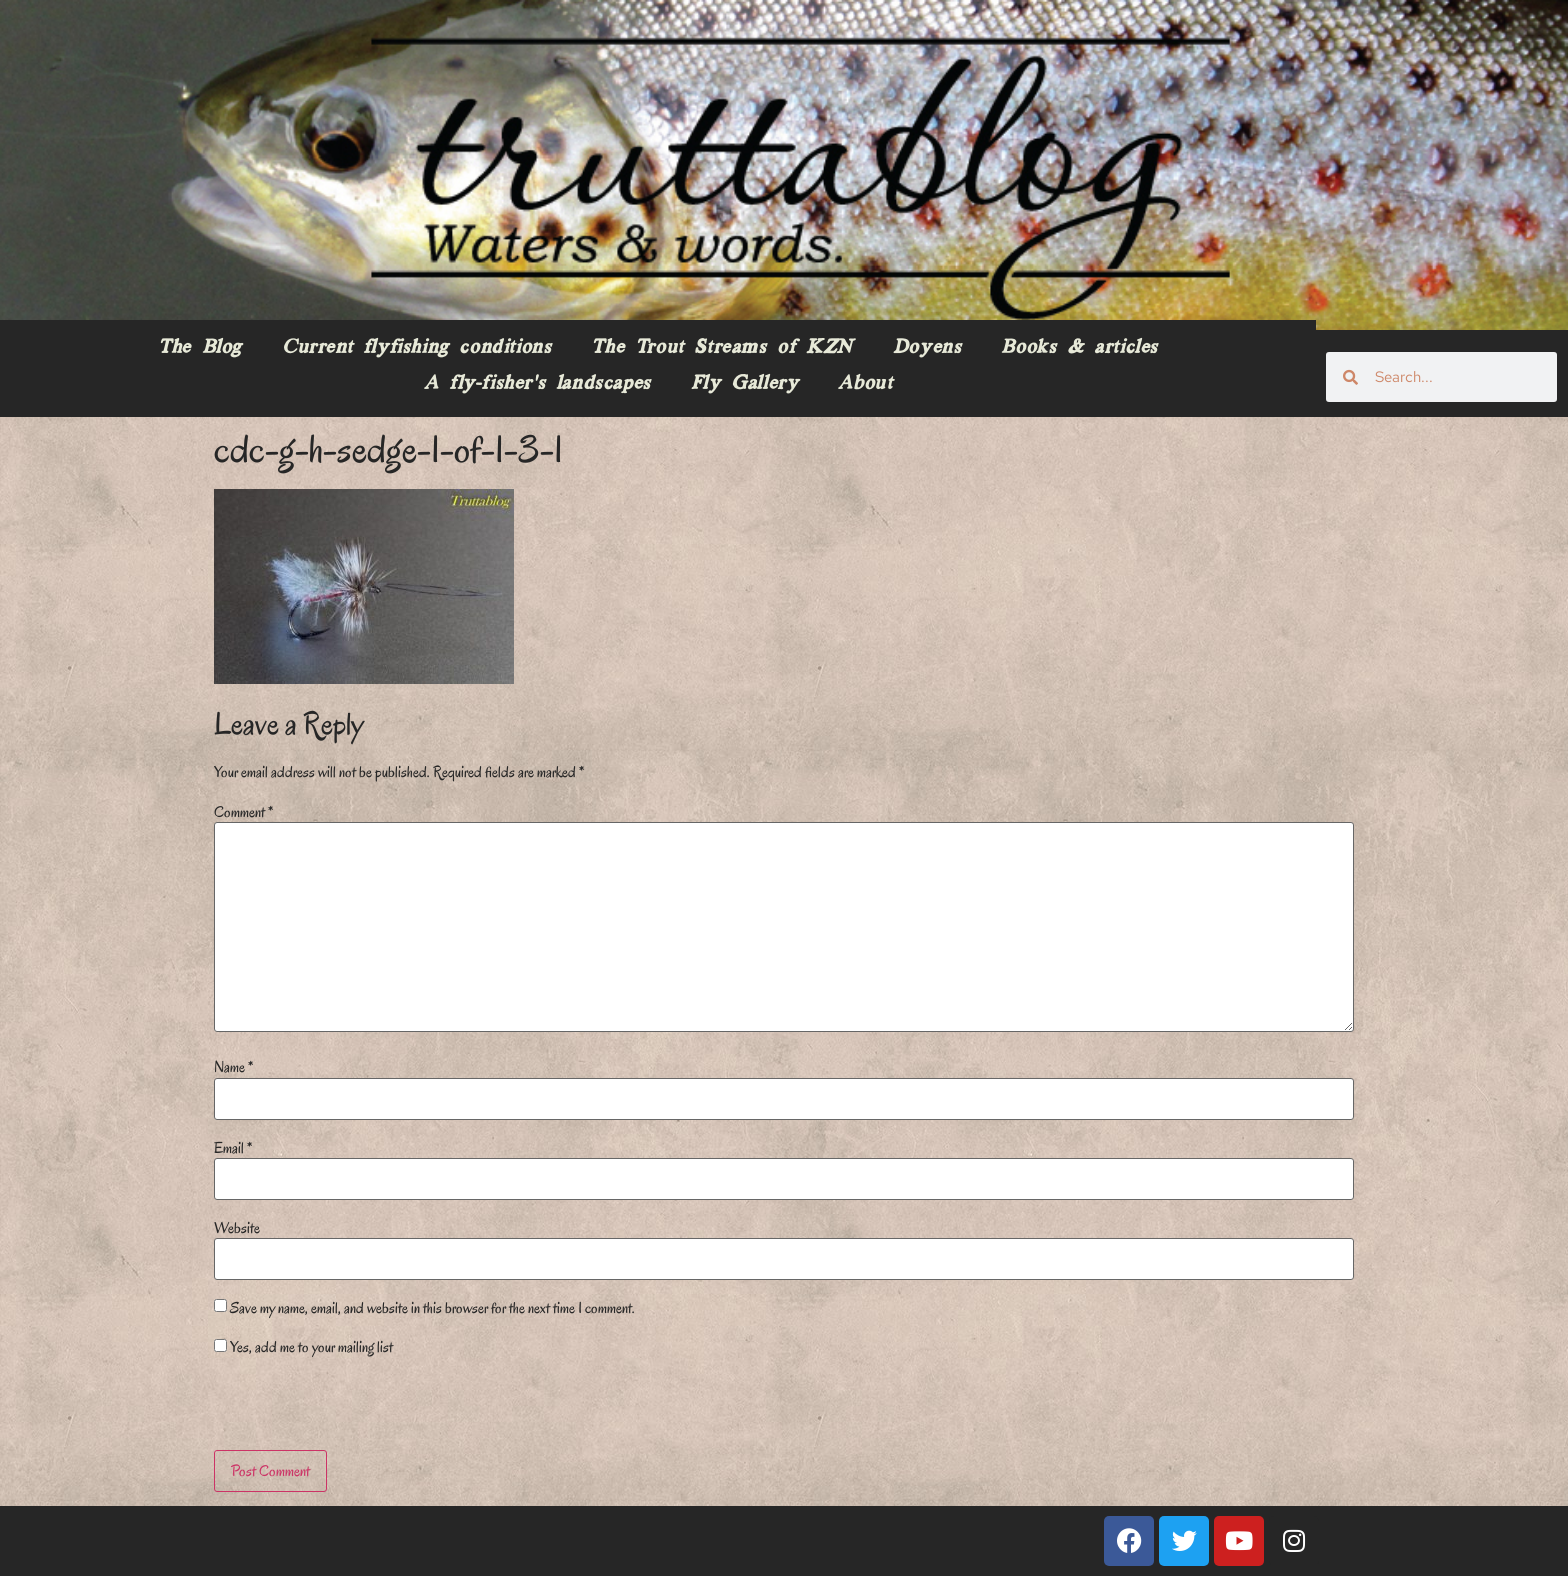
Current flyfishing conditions (416, 348)
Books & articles (1079, 348)
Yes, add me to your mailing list (303, 1347)
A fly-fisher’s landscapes (537, 384)
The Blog (200, 348)
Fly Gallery (745, 384)
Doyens (927, 348)
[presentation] (351, 1407)
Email (233, 1148)
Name (233, 1067)
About (865, 384)
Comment (243, 812)
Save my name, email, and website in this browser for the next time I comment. (432, 1308)
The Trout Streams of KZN (721, 348)
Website (237, 1228)
